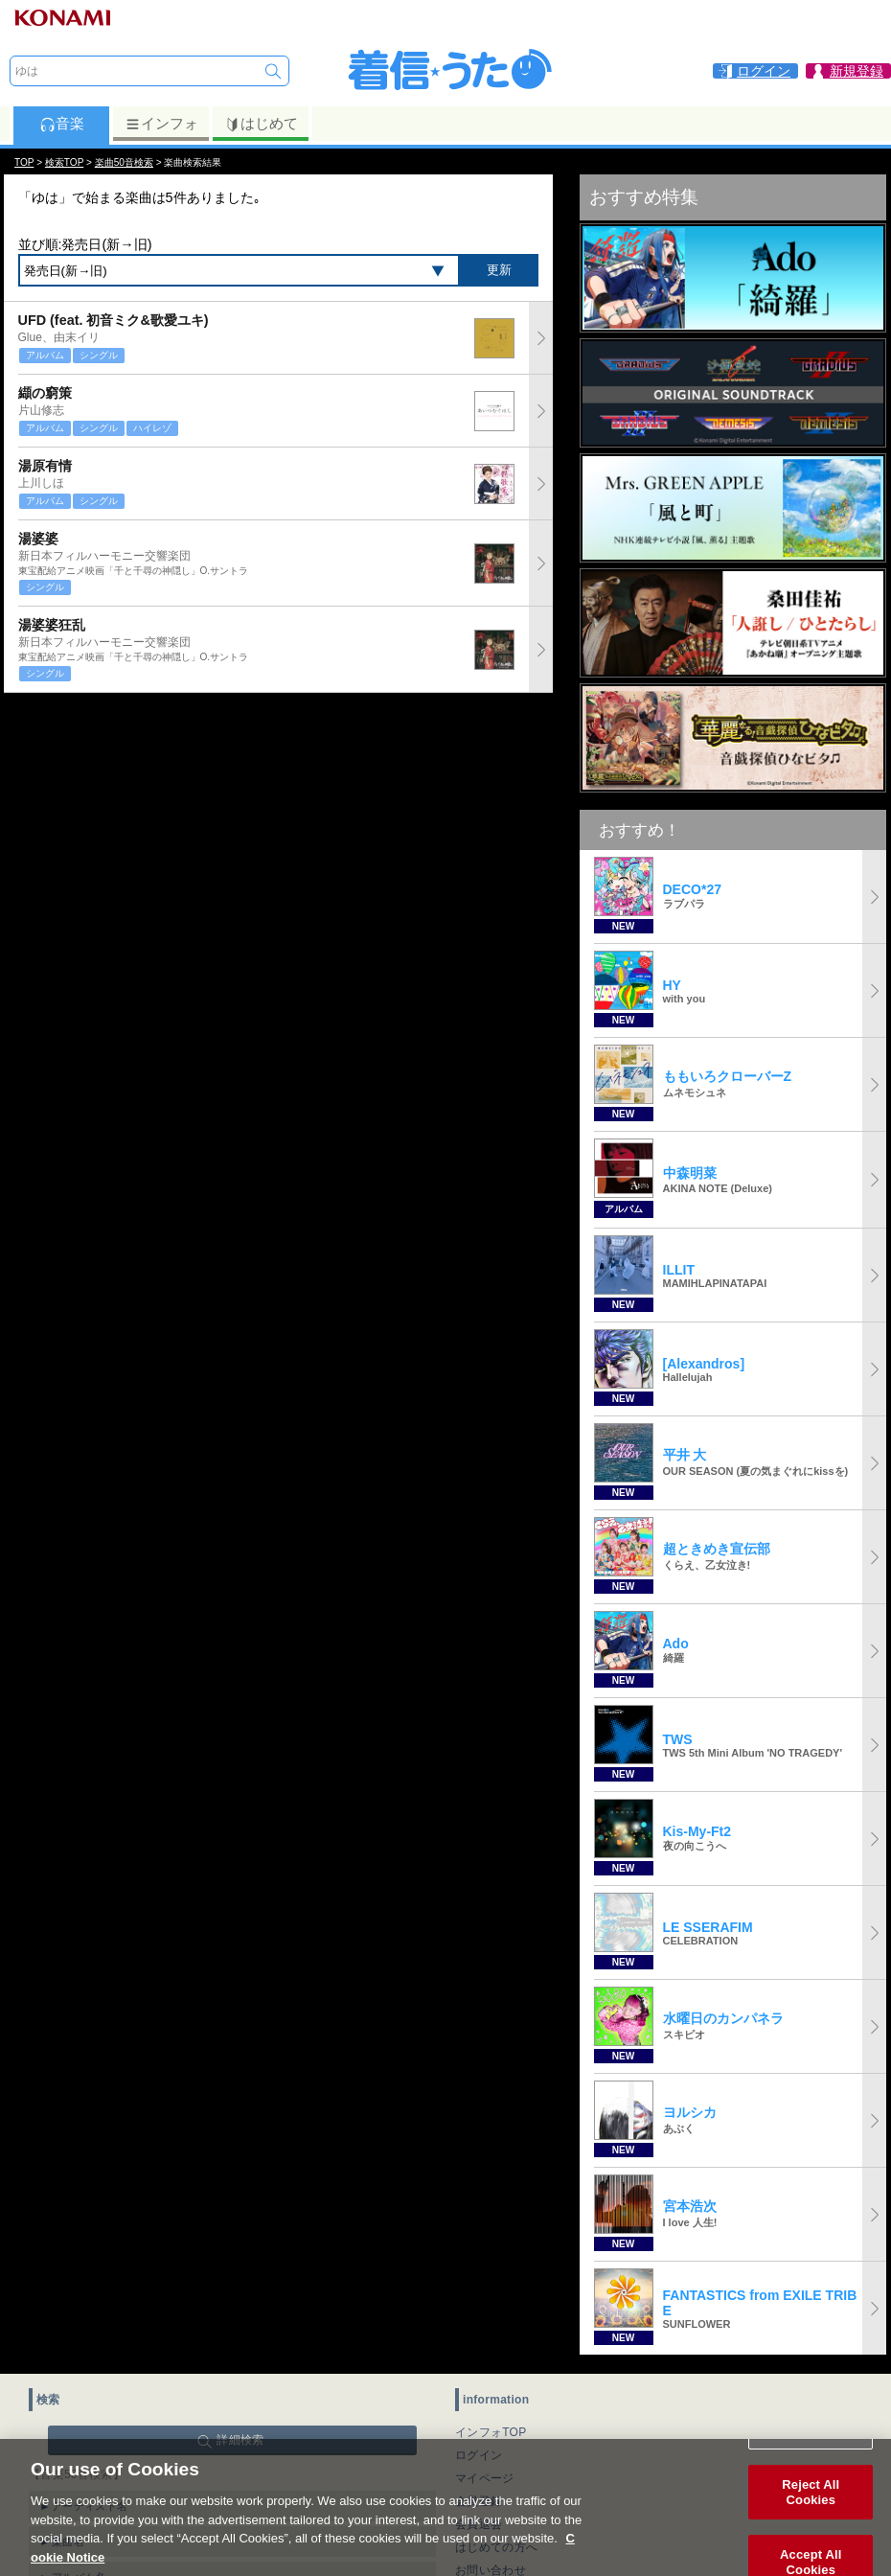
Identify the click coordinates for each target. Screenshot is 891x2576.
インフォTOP (491, 2432)
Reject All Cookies (810, 2516)
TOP (24, 162)
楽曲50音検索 (124, 162)
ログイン (478, 2455)
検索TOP (64, 162)
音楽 (61, 123)
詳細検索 (240, 2440)
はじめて (261, 123)
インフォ (161, 123)
